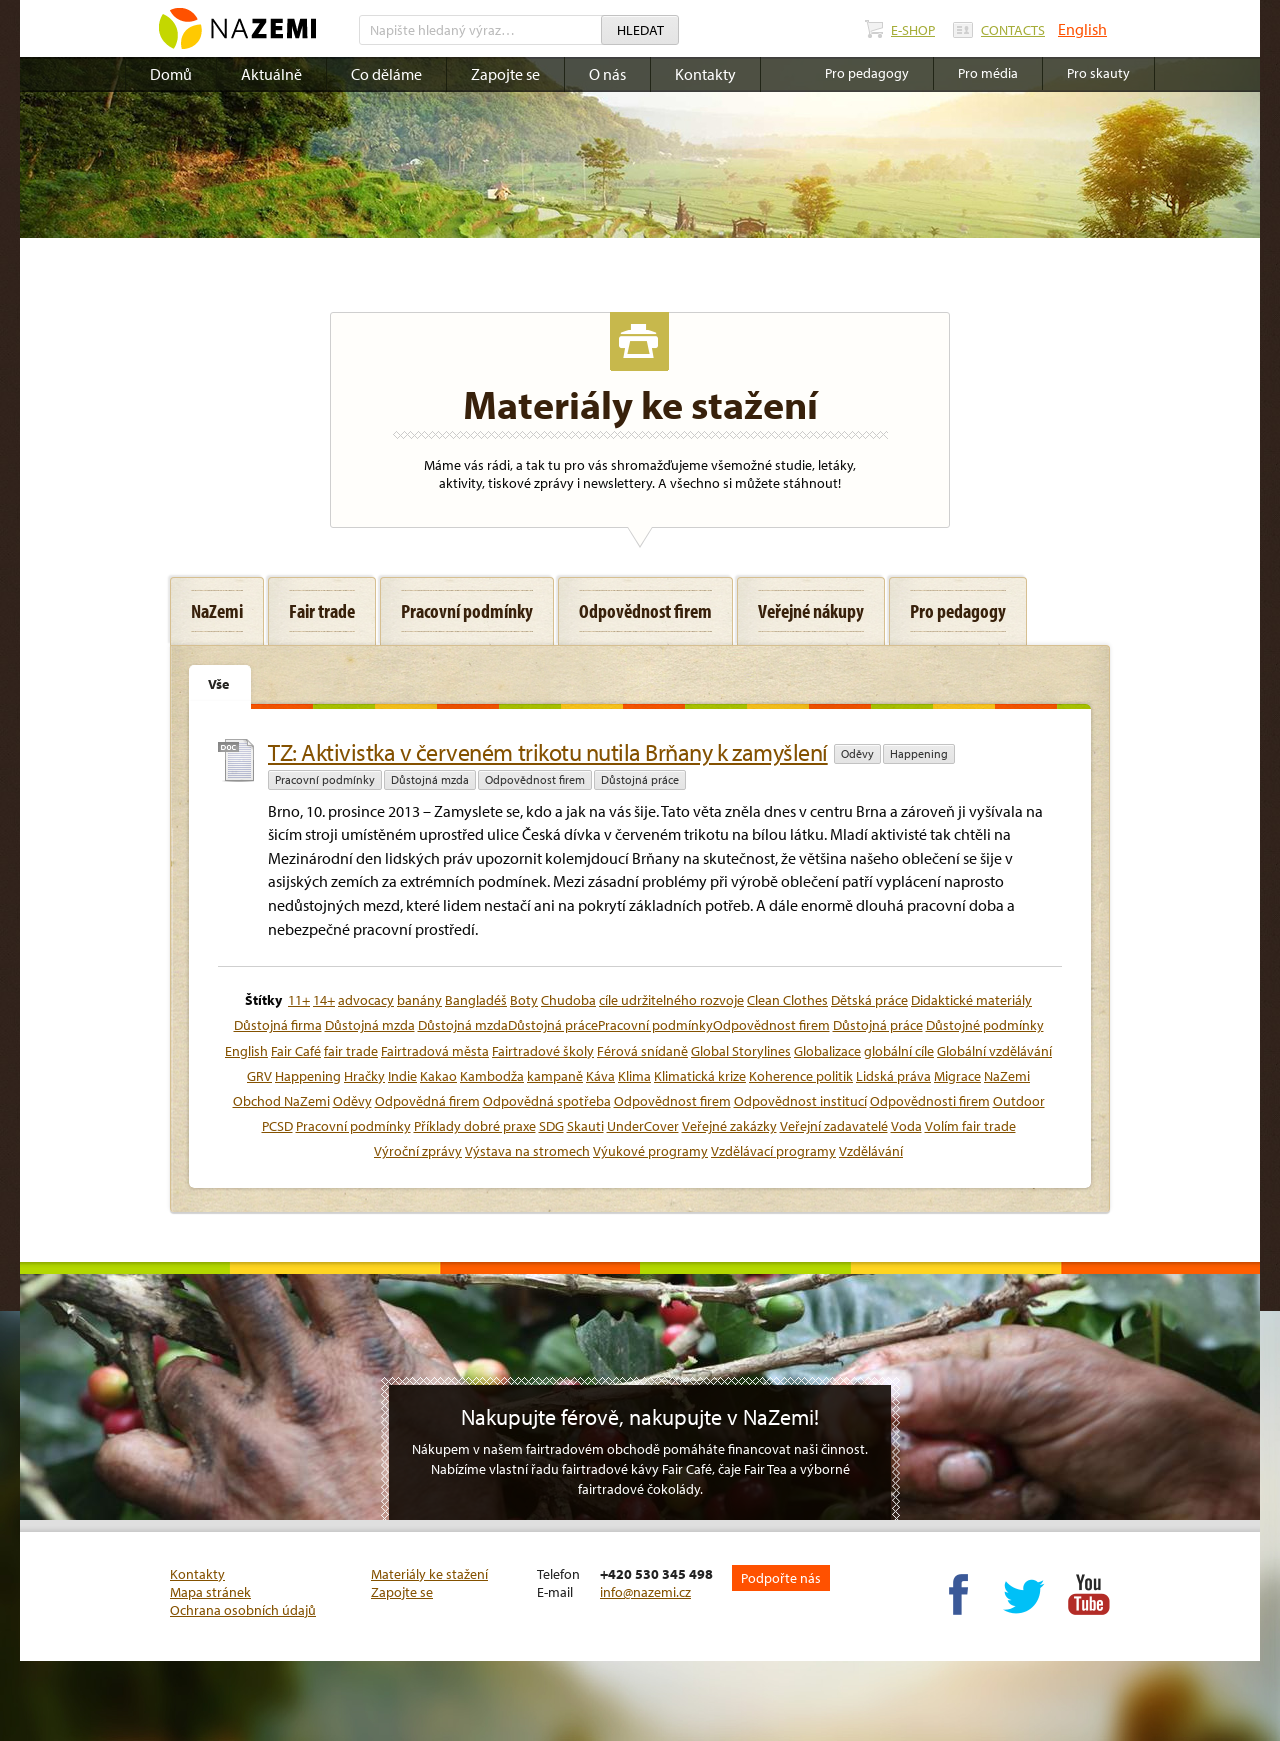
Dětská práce (869, 1000)
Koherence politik (801, 1076)
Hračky (364, 1076)
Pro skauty (1098, 73)
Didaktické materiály (971, 1000)
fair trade (351, 1051)
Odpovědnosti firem (930, 1101)
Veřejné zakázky (729, 1126)
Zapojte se (505, 74)
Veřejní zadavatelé (834, 1126)
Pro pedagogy (867, 73)
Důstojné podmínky (985, 1025)
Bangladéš (476, 1000)
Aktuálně (271, 74)
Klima (634, 1076)
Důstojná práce (640, 779)
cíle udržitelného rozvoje (671, 1000)
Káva (600, 1076)
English (1082, 29)
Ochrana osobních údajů (243, 1610)
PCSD (277, 1126)
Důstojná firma (278, 1025)
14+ (324, 1000)
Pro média (988, 73)
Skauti (585, 1126)
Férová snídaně (642, 1051)
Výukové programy (650, 1151)
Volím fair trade (970, 1126)
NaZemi (1007, 1076)
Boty (524, 1000)
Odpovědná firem (427, 1101)
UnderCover (643, 1126)
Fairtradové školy (543, 1051)
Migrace (957, 1076)
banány (419, 1000)
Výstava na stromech (527, 1151)
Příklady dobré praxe (475, 1126)
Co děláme (386, 74)
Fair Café (296, 1051)
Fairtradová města (435, 1051)
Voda (906, 1126)
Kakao (438, 1076)
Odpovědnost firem (535, 779)
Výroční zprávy (418, 1151)
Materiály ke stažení (429, 1574)
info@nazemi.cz (645, 1592)
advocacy (366, 1000)
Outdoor (1019, 1101)
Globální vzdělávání (994, 1051)
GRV (259, 1076)
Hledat (640, 30)
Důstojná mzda (430, 779)
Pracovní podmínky (325, 779)
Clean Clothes (787, 1000)
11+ (299, 1000)
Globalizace (827, 1051)
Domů (171, 74)
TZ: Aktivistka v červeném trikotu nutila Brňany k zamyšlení (548, 752)
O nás (607, 74)
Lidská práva (893, 1076)
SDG (551, 1126)
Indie (402, 1076)
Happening (919, 753)
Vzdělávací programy (773, 1151)
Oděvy (857, 753)
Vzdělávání (871, 1151)
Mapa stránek (210, 1592)
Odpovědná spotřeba (547, 1101)
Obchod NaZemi (281, 1101)
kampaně (555, 1076)
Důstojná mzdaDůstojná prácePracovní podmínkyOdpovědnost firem (624, 1025)
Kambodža (492, 1076)
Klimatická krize (700, 1076)
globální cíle (899, 1051)
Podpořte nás (781, 1578)
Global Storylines (741, 1051)
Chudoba (568, 1000)
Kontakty (705, 74)
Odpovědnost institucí (800, 1101)
